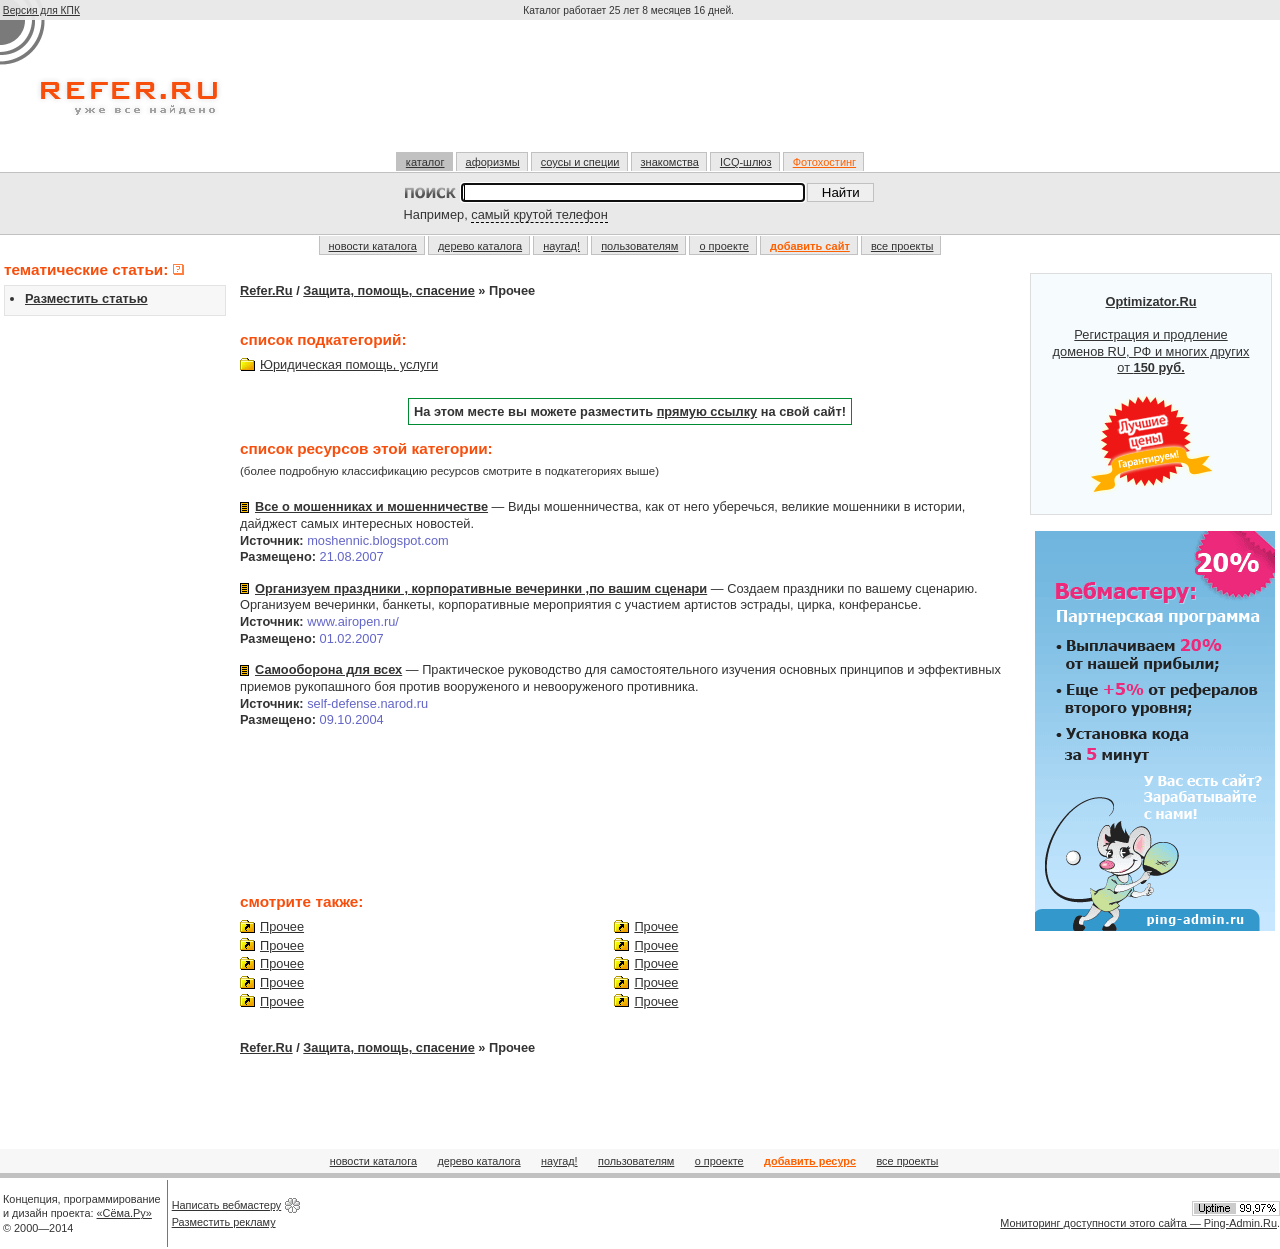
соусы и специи (580, 162)
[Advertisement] (631, 94)
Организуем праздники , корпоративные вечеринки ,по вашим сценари (481, 588)
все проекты (902, 246)
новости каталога (373, 246)
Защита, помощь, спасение (388, 290)
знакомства (670, 162)
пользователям (639, 246)
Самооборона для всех (328, 669)
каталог (425, 162)
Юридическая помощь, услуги (349, 364)
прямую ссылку (707, 411)
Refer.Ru (266, 290)
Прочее (282, 926)
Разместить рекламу (224, 1222)
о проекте (723, 246)
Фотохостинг (824, 162)
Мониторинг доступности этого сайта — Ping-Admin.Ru (1138, 1223)
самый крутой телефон (539, 214)
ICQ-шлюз (746, 162)
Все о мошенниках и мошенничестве (371, 506)
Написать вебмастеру (227, 1205)
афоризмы (493, 162)
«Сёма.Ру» (124, 1213)
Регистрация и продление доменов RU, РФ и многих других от (1151, 394)
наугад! (561, 246)
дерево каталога (480, 246)
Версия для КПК (41, 10)
